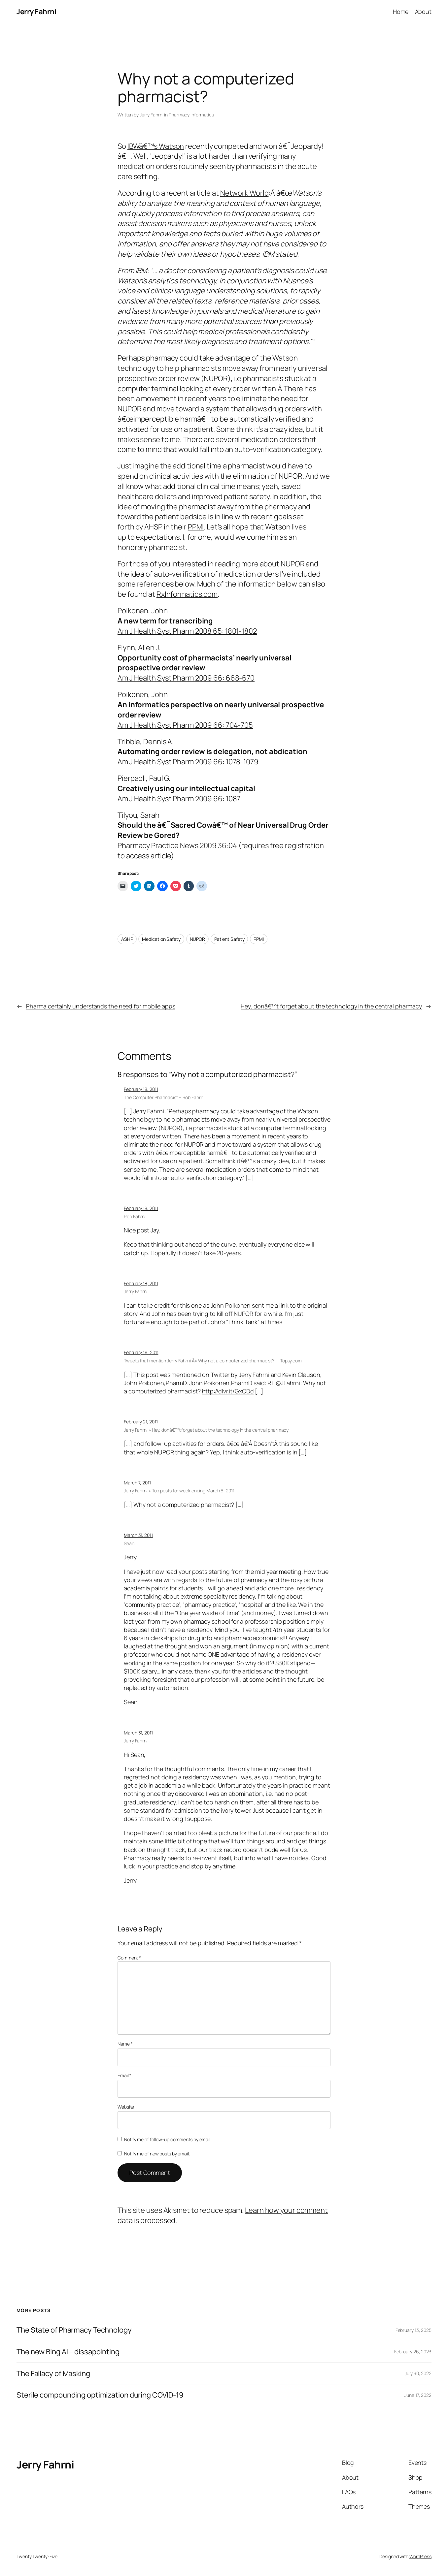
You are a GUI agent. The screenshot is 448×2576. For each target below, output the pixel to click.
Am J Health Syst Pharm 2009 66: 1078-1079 (188, 762)
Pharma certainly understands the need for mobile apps (100, 1006)
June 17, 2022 (417, 2395)
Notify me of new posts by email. (157, 2153)
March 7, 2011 (137, 1482)
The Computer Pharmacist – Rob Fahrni (164, 1097)
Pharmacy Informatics (191, 114)
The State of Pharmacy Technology (74, 2330)
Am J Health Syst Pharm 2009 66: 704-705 (185, 725)
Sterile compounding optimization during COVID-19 (100, 2395)
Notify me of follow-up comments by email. (167, 2139)
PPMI (196, 527)
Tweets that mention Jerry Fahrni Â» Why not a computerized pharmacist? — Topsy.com (213, 1360)
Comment (129, 1958)
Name (125, 2044)
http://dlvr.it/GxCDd (228, 1391)
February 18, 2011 (141, 1089)
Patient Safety (229, 939)
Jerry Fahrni (36, 11)
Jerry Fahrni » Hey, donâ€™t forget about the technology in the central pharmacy (206, 1430)
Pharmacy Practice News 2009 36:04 (177, 845)
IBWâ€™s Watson (155, 146)
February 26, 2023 (412, 2351)
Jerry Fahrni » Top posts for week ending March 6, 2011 (179, 1490)
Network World (244, 193)
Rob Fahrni (135, 1216)
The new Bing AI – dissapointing (68, 2352)
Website (126, 2107)
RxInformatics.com (187, 594)
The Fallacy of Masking (53, 2373)
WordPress (420, 2556)
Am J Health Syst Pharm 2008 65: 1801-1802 (187, 631)
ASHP (127, 939)
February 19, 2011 (141, 1352)
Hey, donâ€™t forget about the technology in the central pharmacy (331, 1006)
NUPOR (197, 939)
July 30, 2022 (418, 2373)
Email (124, 2075)
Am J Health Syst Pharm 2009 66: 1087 (179, 799)
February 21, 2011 (140, 1421)
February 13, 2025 (413, 2330)
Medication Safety (161, 939)
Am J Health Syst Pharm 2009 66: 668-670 (186, 678)
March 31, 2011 (138, 1535)
